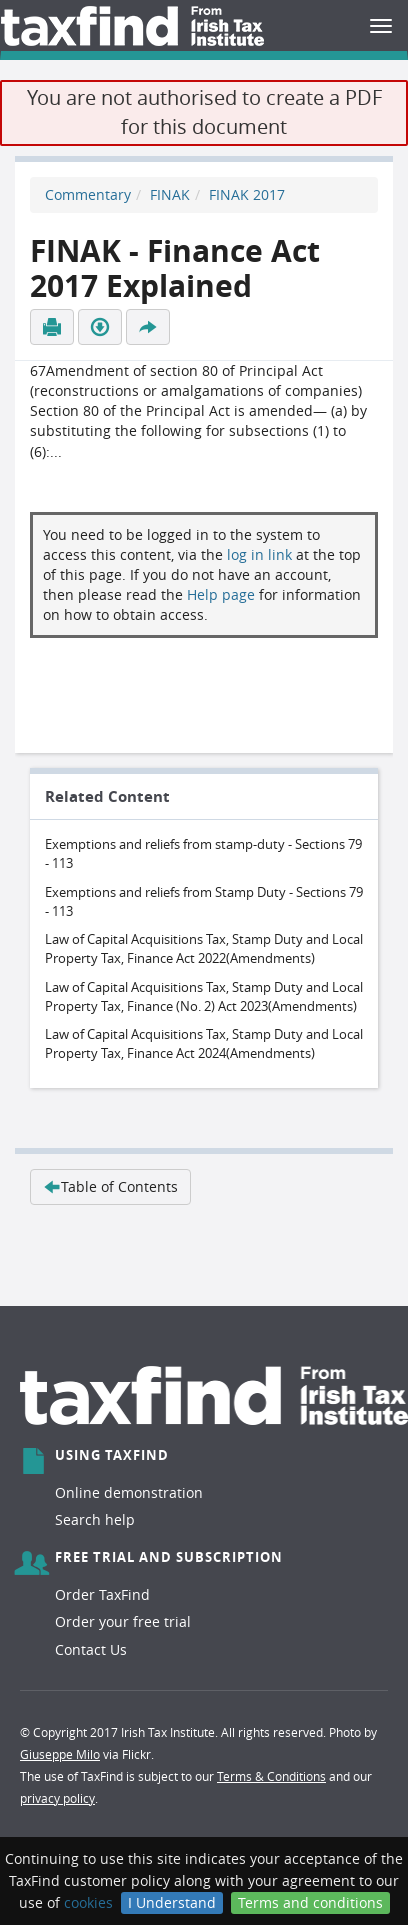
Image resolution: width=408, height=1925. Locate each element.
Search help (95, 1519)
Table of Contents (110, 1186)
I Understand (172, 1902)
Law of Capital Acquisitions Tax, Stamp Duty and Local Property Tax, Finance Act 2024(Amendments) (204, 1043)
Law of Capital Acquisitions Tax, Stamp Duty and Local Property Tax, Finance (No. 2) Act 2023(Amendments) (204, 996)
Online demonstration (129, 1492)
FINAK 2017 (247, 194)
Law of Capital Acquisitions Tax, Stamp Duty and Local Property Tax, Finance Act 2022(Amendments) (204, 948)
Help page (221, 594)
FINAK (170, 194)
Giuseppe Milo (60, 1754)
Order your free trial (123, 1621)
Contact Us (91, 1649)
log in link (259, 554)
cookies (88, 1902)
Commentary (88, 194)
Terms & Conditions (271, 1776)
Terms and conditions (310, 1902)
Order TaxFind (102, 1594)
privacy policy (57, 1798)
